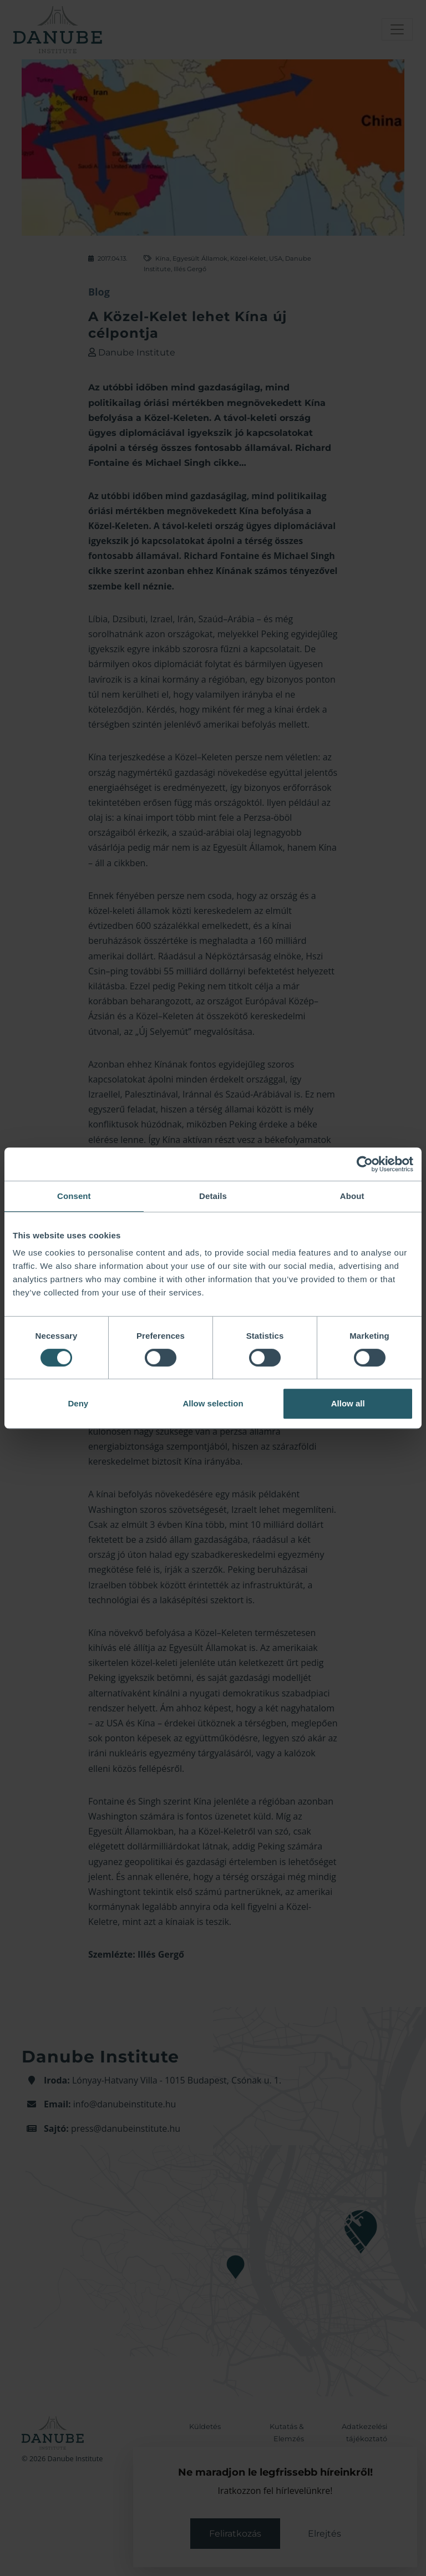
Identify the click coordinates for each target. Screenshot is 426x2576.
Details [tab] (213, 1196)
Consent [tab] (74, 1196)
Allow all (348, 1403)
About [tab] (352, 1196)
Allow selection (212, 1403)
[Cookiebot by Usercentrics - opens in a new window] (364, 1164)
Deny (78, 1403)
